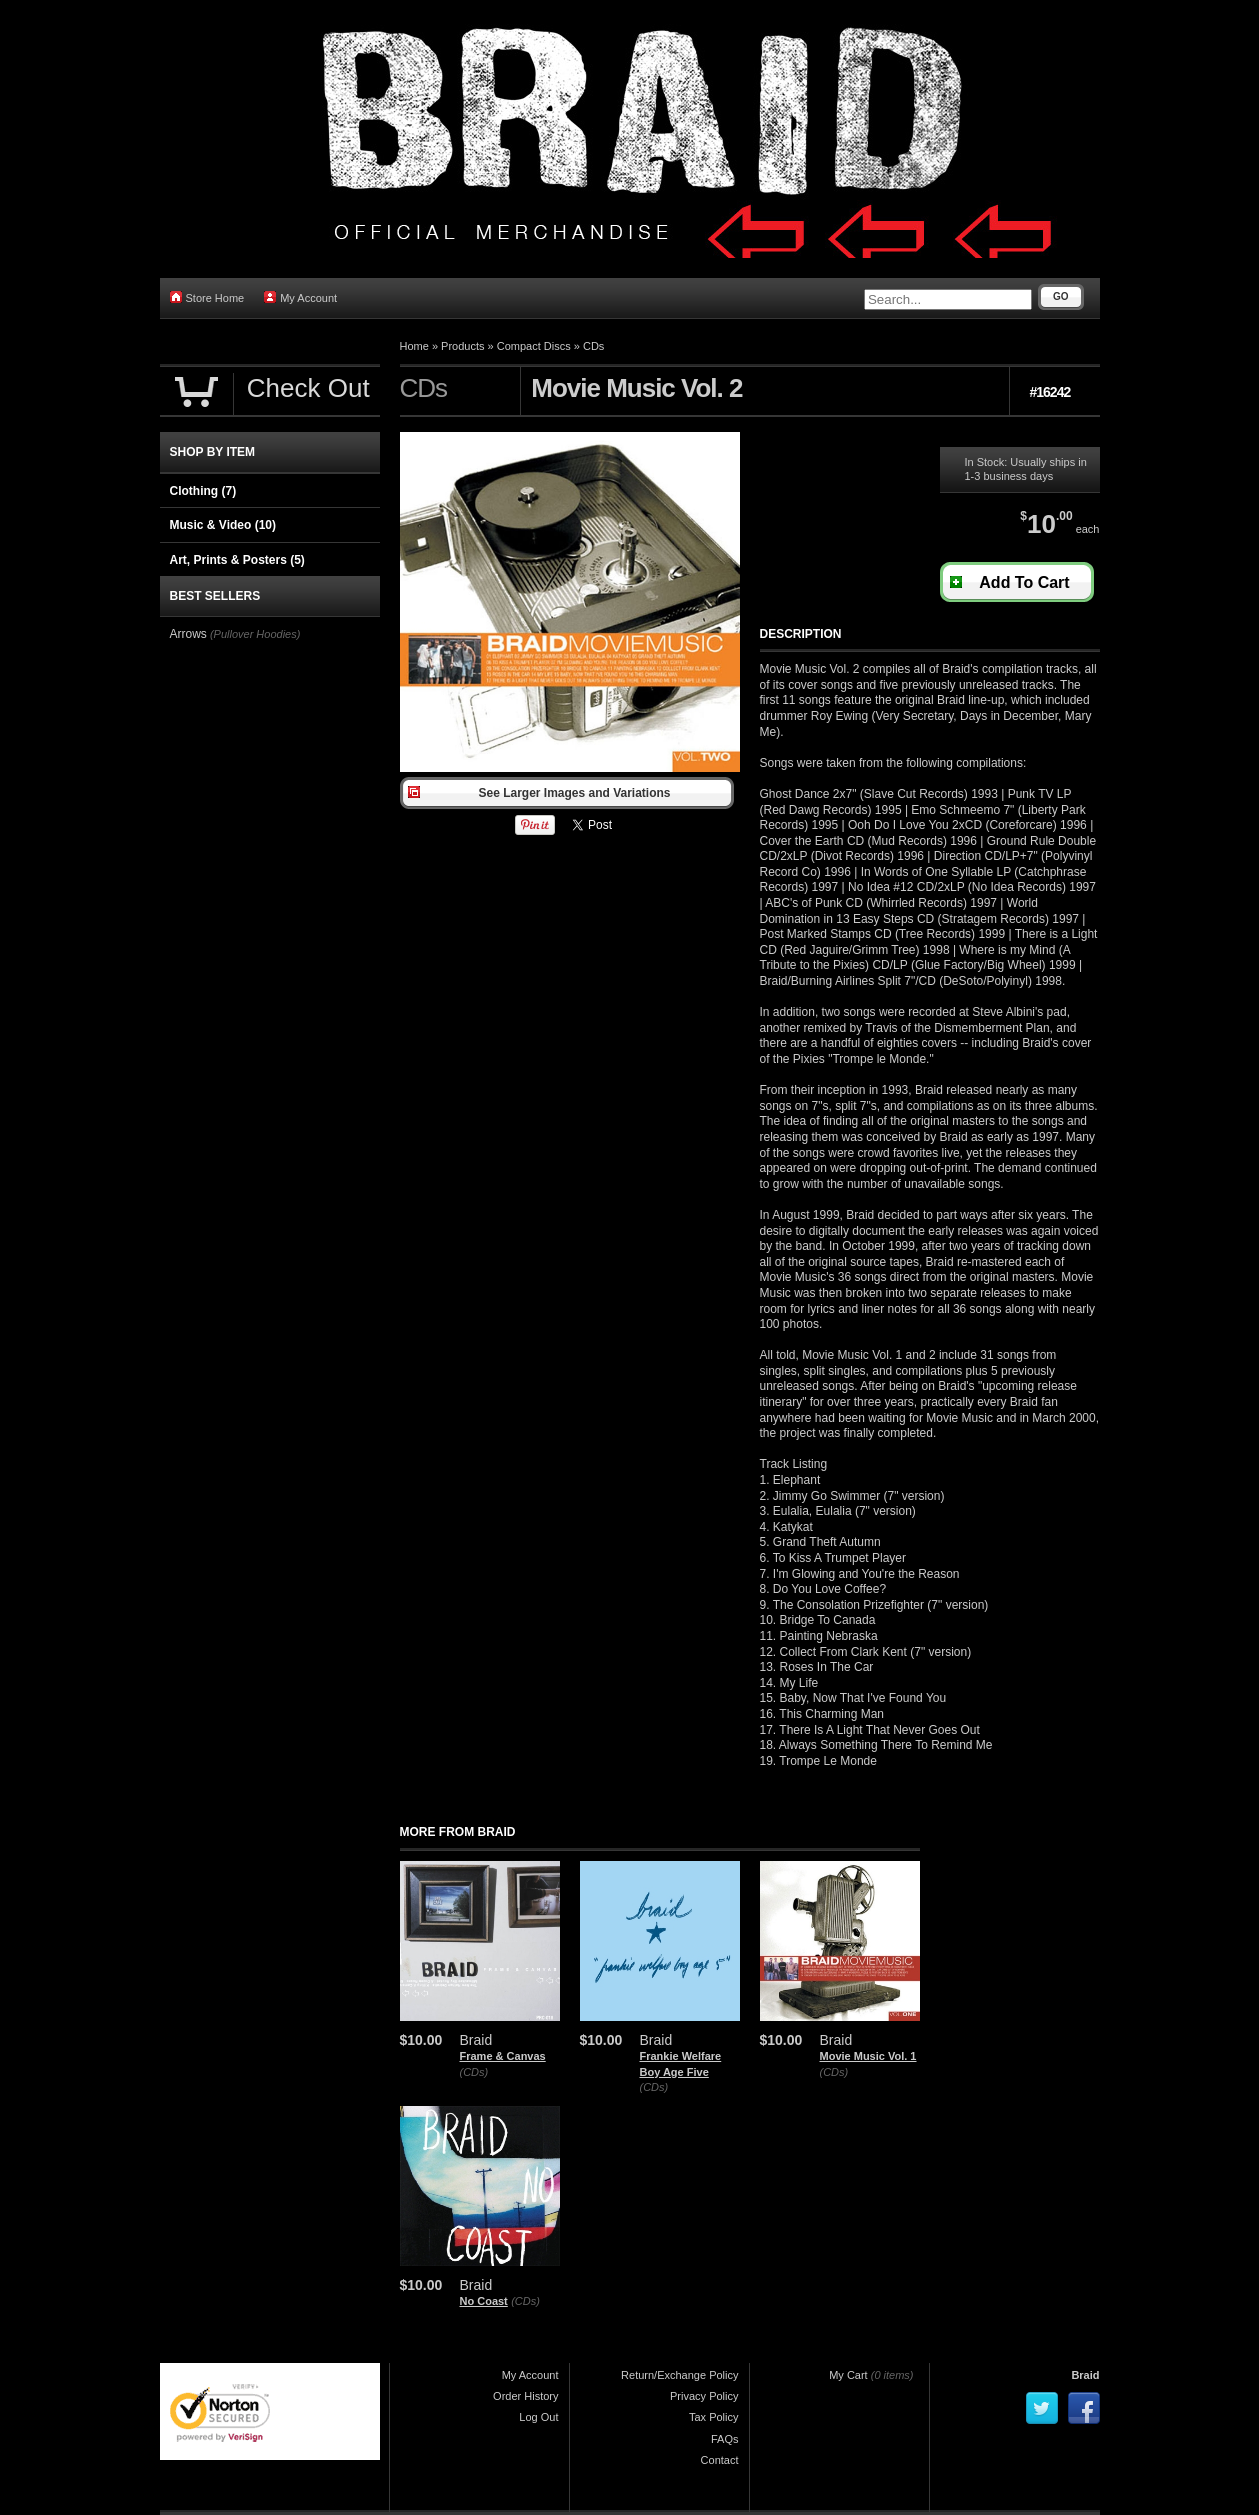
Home (414, 346)
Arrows (188, 634)
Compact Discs (534, 346)
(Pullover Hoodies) (255, 634)
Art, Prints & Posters (237, 560)
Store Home (207, 297)
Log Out (538, 2417)
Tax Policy (714, 2417)
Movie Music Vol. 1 (868, 2056)
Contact (720, 2460)
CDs (593, 346)
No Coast (484, 2301)
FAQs (725, 2439)
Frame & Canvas (503, 2056)
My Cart (848, 2375)
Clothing (203, 491)
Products (462, 346)
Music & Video (223, 525)
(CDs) (474, 2072)
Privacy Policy (704, 2396)
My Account (300, 297)
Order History (525, 2396)
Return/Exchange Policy (679, 2375)
